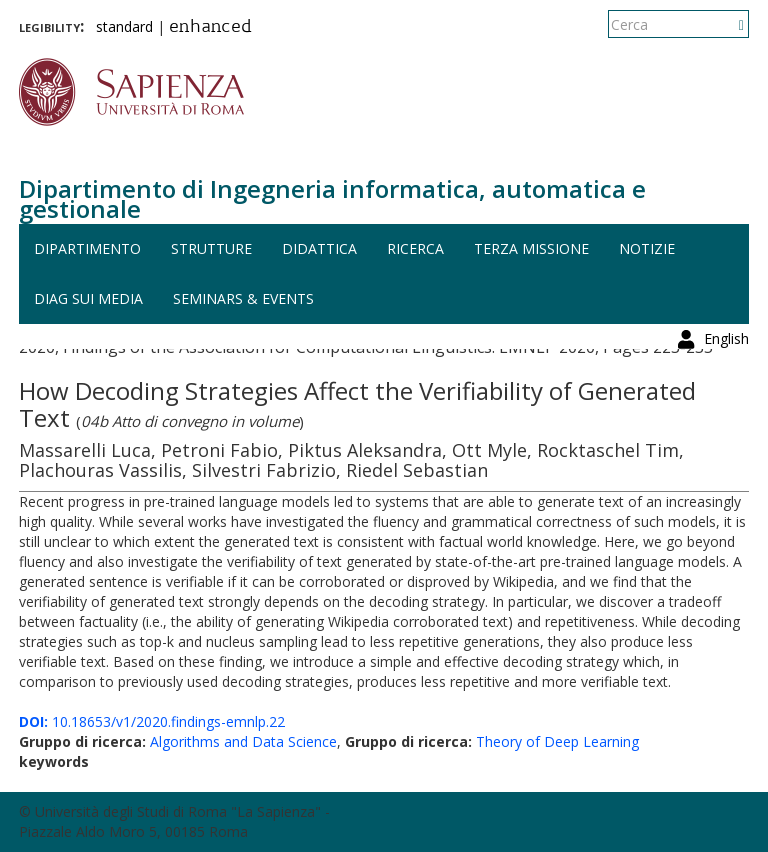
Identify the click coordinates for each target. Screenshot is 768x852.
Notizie (647, 248)
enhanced (210, 28)
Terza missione (531, 248)
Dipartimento (87, 248)
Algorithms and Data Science (243, 741)
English (726, 24)
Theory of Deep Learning (557, 741)
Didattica (319, 248)
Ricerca (415, 248)
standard (124, 26)
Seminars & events (243, 298)
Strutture (211, 248)
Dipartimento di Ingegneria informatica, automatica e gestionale (332, 198)
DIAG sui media (88, 298)
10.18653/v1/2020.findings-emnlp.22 (152, 721)
